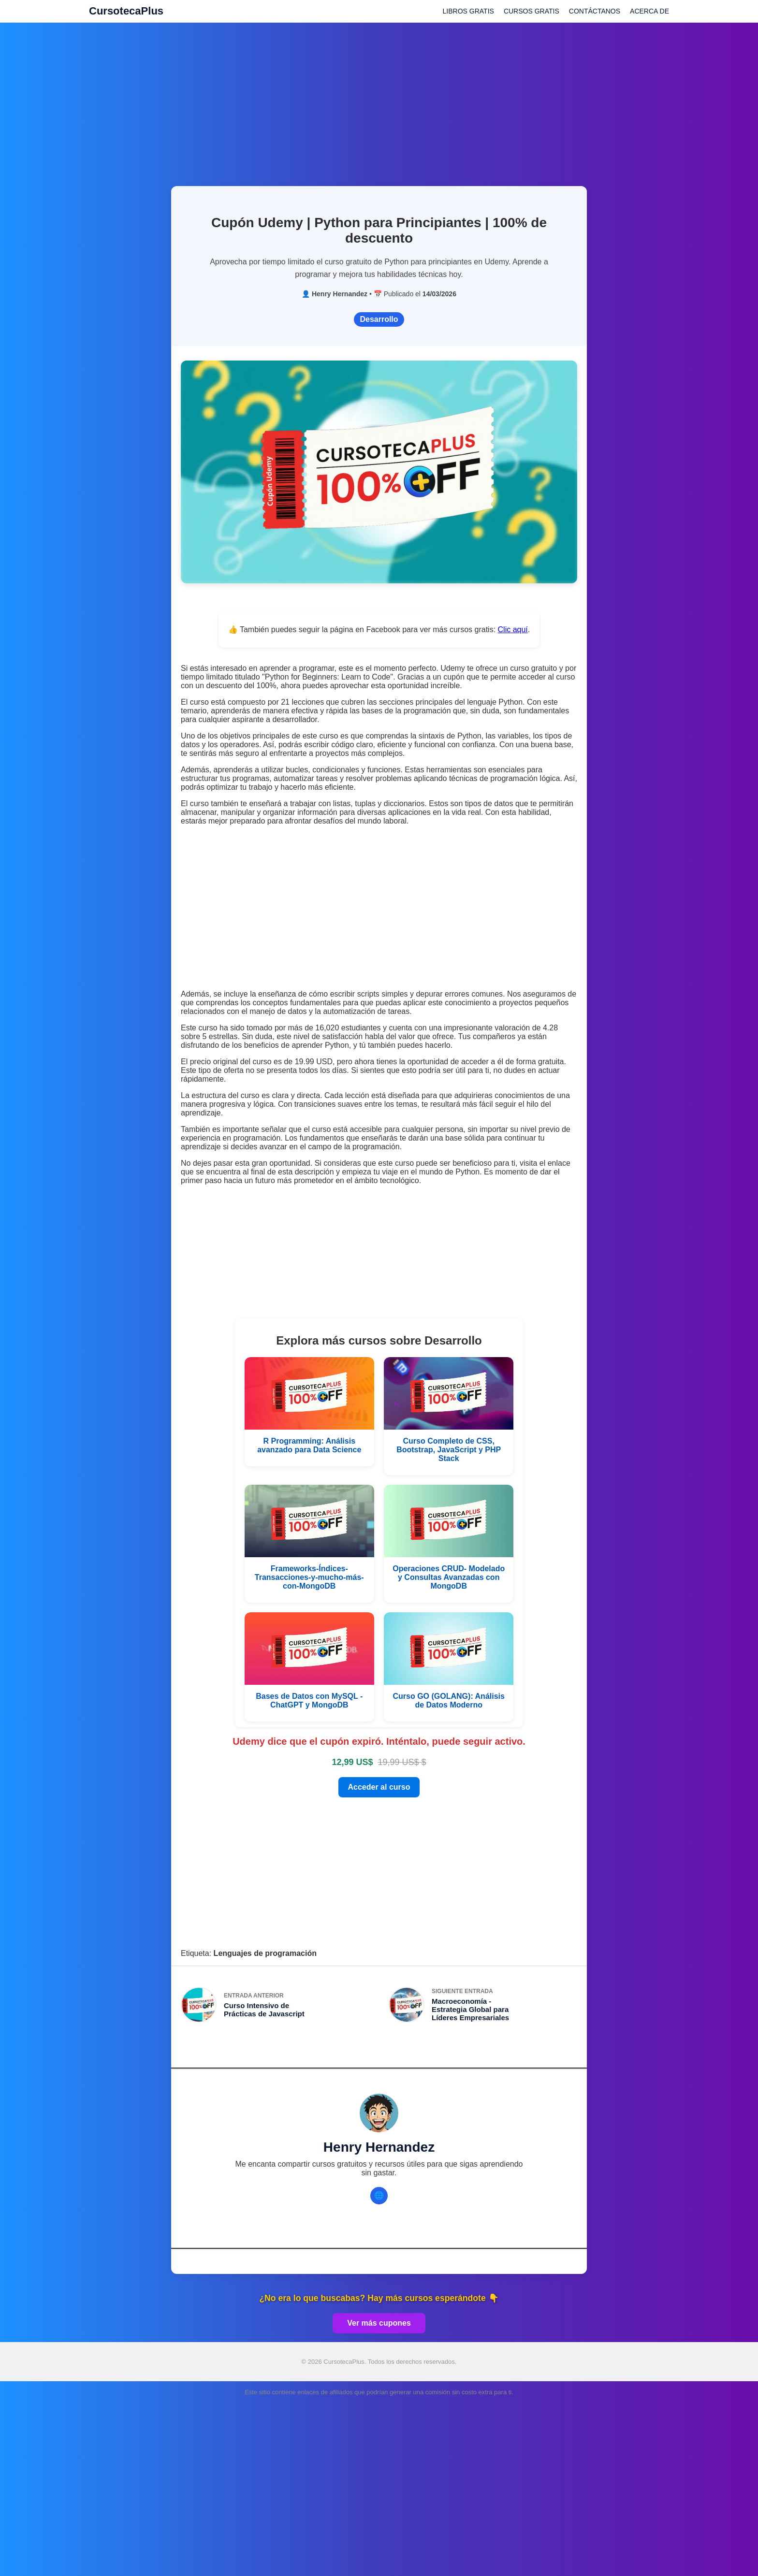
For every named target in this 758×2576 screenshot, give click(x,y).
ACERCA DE (649, 11)
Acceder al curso (379, 1787)
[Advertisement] (379, 99)
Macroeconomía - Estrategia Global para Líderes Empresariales (470, 2009)
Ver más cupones (379, 2323)
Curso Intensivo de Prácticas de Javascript (264, 2009)
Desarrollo (379, 319)
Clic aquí (513, 629)
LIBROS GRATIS (468, 11)
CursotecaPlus (126, 11)
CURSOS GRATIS (531, 11)
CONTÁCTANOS (594, 11)
